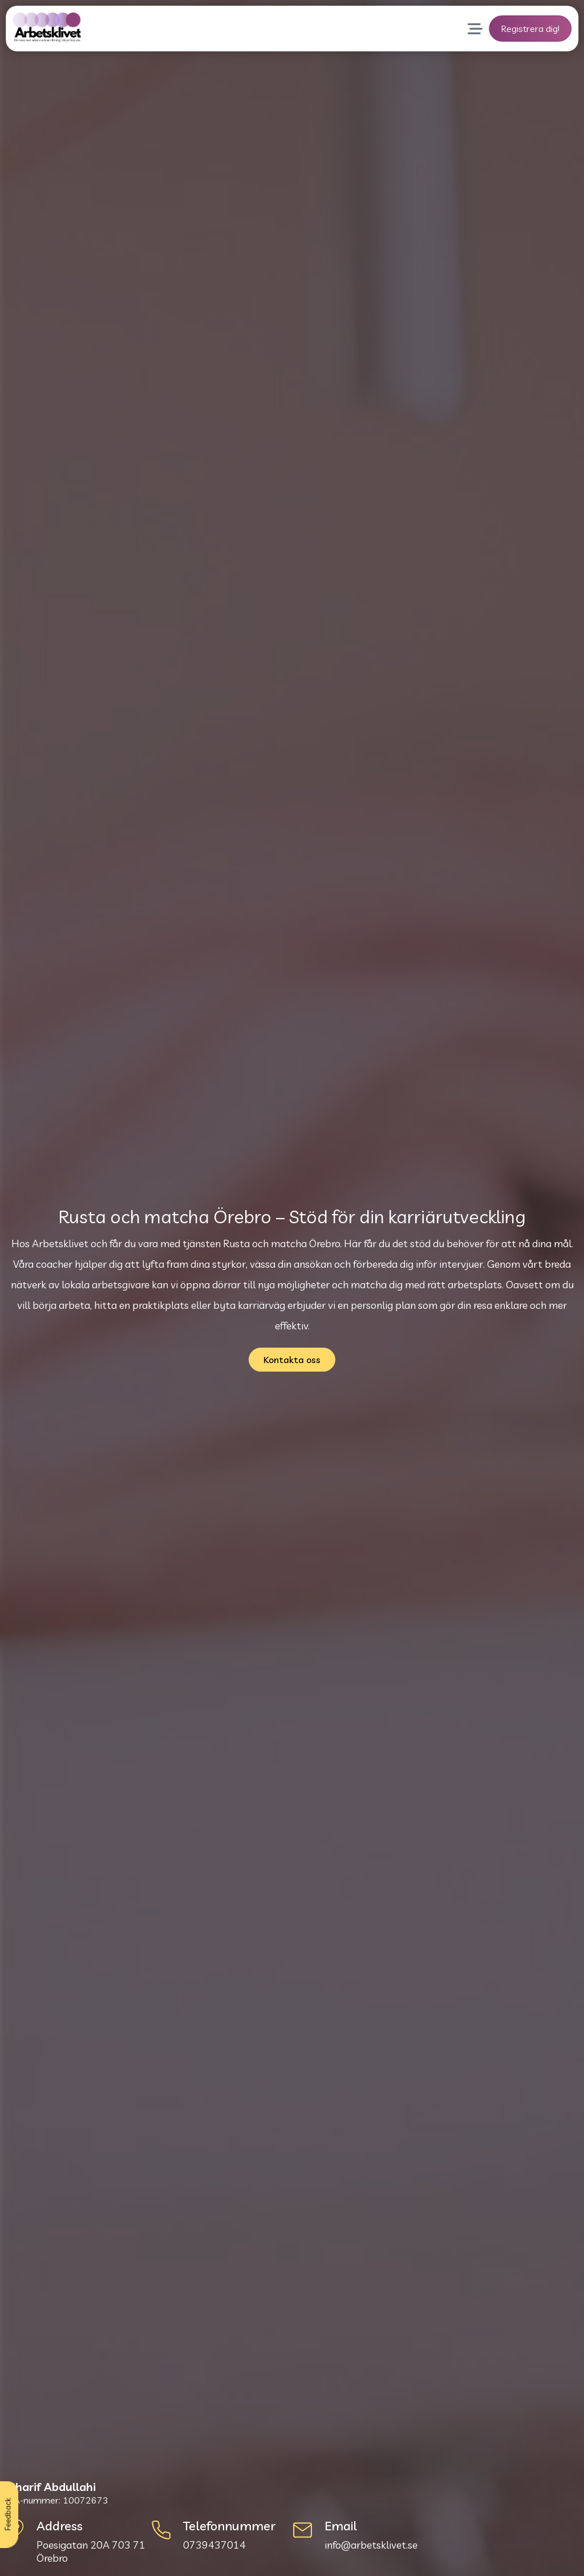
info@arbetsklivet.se (371, 2544)
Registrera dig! (530, 28)
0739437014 (214, 2544)
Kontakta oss (292, 1359)
